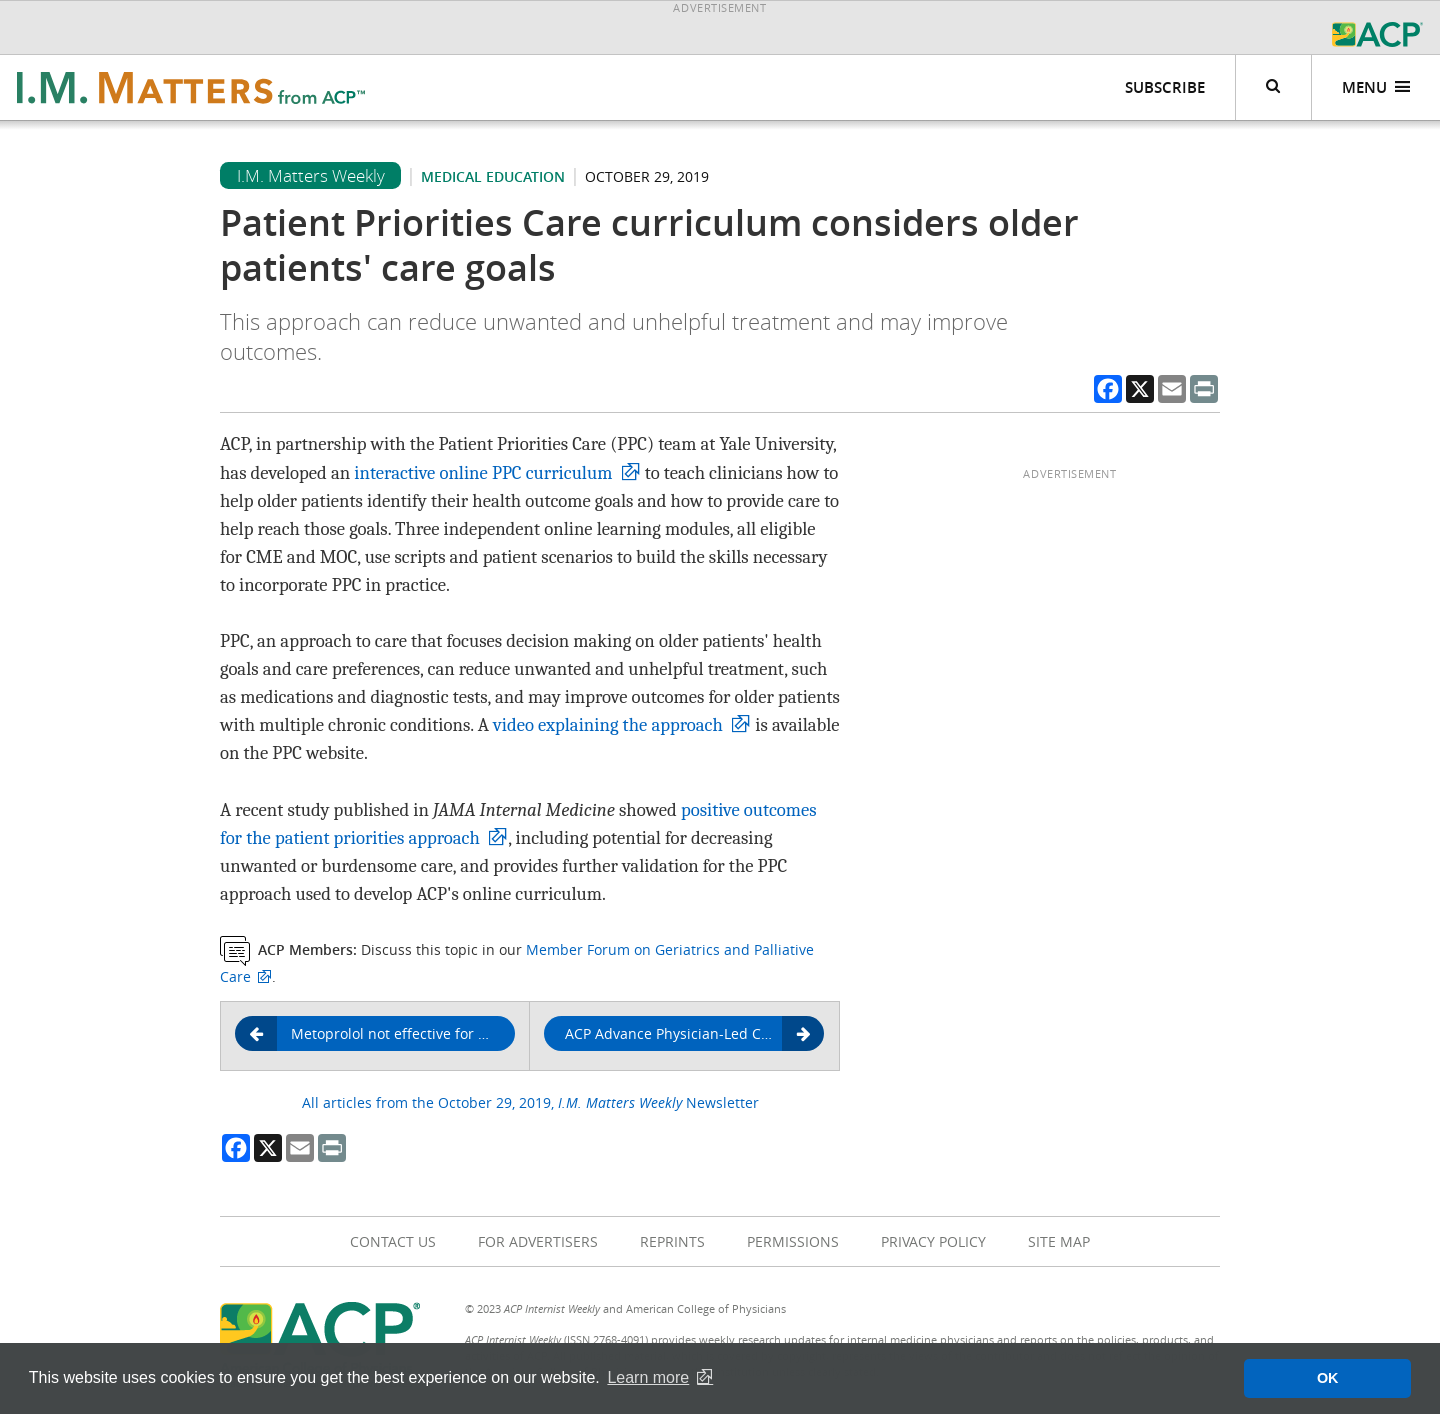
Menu (1376, 87)
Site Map (1059, 1241)
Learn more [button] (648, 1377)
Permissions (793, 1241)
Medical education (493, 176)
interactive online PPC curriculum (483, 473)
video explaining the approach (608, 725)
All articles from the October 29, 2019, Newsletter (530, 1102)
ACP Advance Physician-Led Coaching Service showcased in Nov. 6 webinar (694, 1035)
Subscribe (1165, 87)
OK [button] (1328, 1378)
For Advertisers (538, 1241)
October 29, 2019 (647, 176)
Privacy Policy (933, 1241)
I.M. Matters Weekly (311, 175)
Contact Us (393, 1241)
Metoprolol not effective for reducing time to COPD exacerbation (382, 1034)
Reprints (672, 1241)
